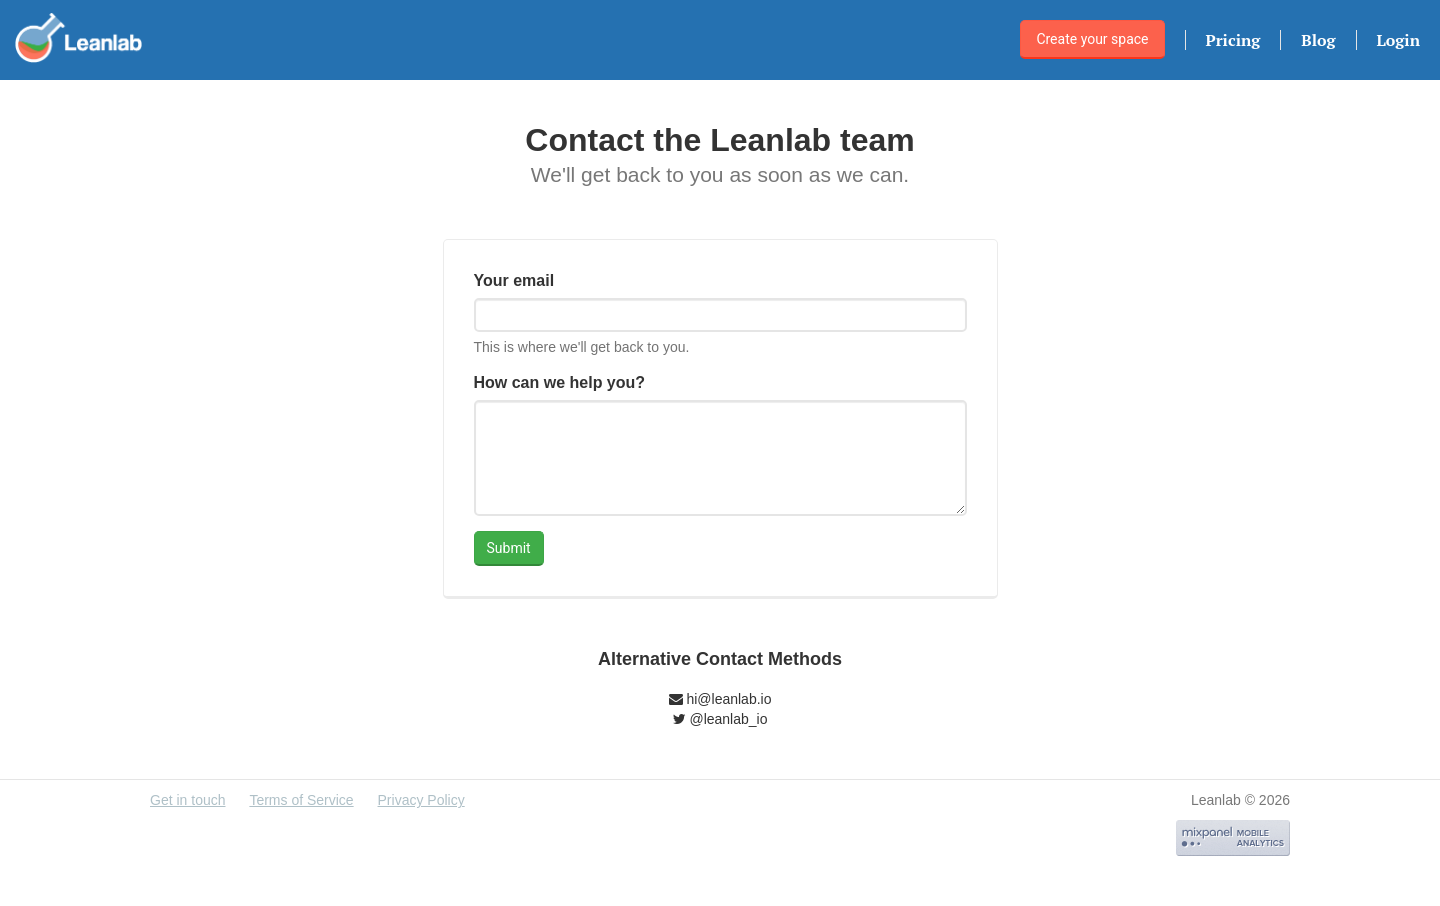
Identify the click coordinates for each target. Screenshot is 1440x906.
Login (1398, 40)
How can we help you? (560, 382)
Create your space (1092, 39)
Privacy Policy (421, 800)
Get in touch (188, 800)
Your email (514, 280)
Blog (1318, 40)
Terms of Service (301, 800)
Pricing (1233, 40)
